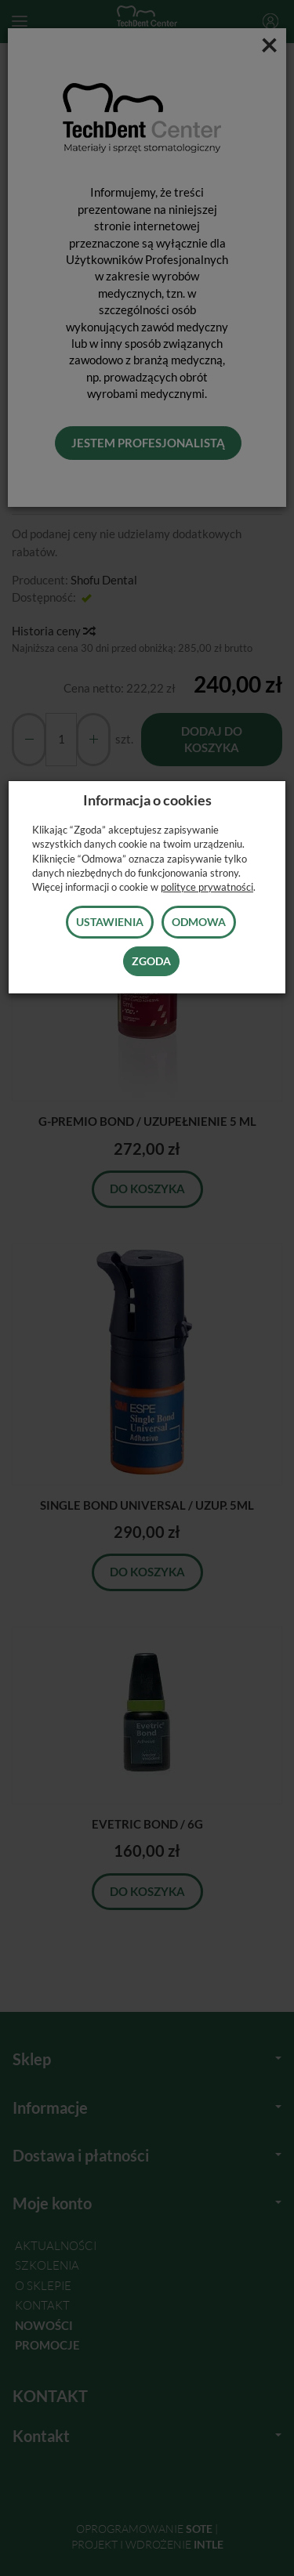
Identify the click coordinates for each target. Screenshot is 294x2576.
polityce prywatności (207, 887)
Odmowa (199, 921)
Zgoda (151, 961)
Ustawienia (109, 921)
